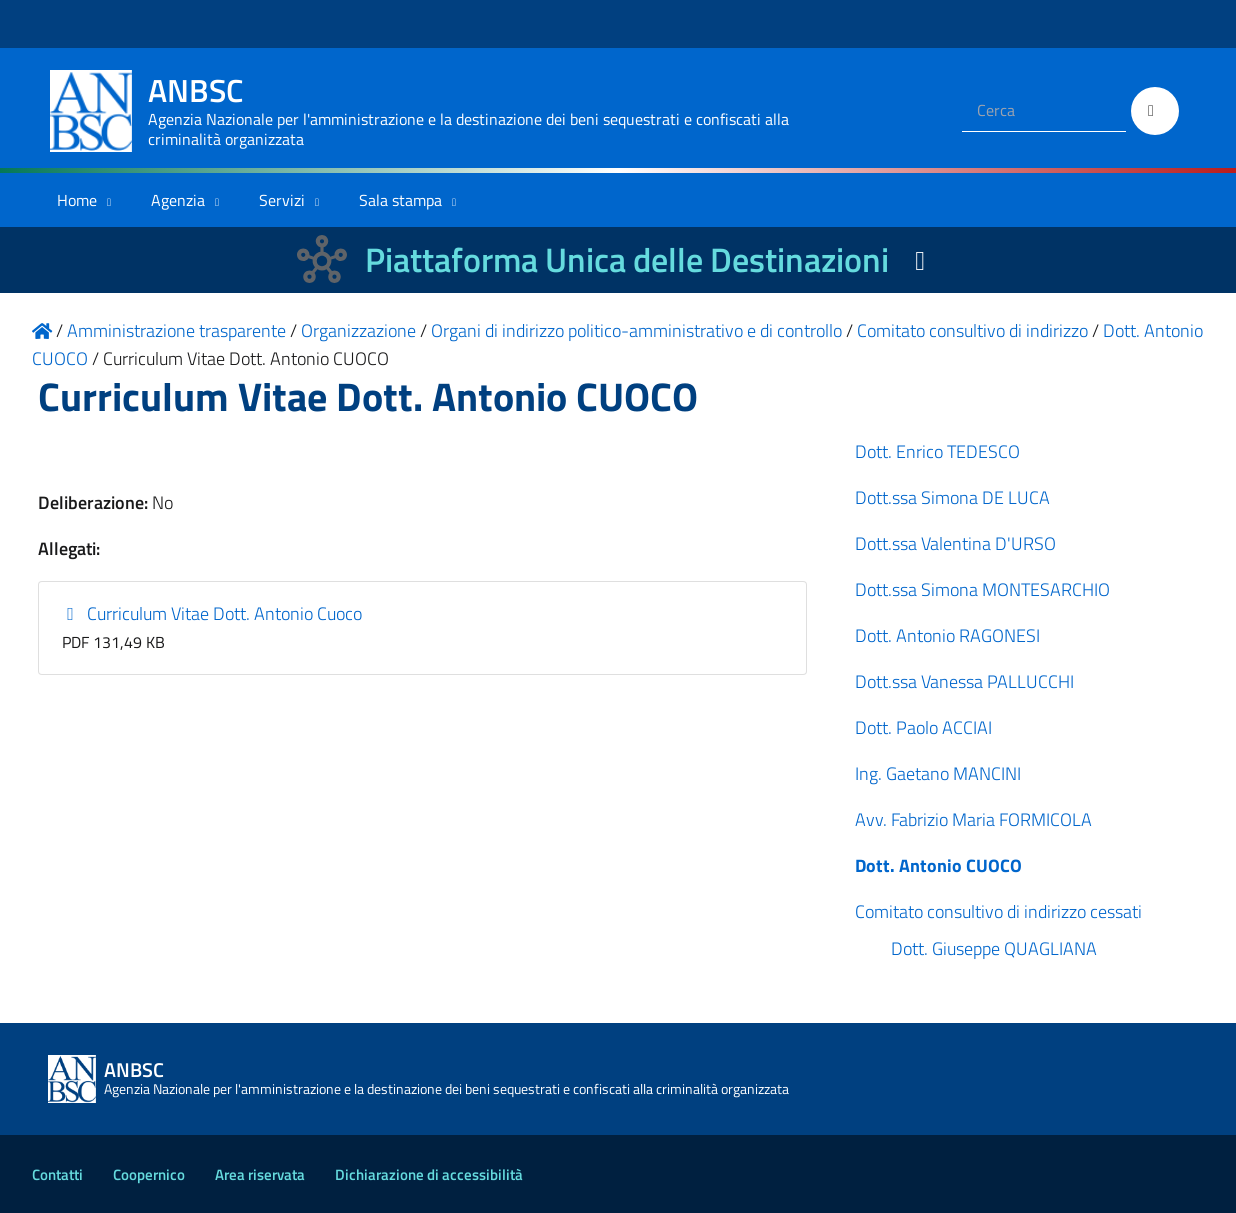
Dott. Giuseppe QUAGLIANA (994, 948)
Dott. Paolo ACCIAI (923, 727)
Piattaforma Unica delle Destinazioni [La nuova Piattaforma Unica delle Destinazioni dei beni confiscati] (627, 259)
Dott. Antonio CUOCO (938, 865)
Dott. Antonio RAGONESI (947, 635)
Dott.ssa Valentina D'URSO (955, 543)
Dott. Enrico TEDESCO (937, 451)
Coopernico (149, 1174)
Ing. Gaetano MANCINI (938, 773)
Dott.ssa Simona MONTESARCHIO (982, 589)
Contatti (57, 1174)
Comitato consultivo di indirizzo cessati (998, 911)
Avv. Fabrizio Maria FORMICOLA (973, 819)
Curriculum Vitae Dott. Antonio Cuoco (212, 613)
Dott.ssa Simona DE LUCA (952, 497)
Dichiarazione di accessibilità (429, 1174)
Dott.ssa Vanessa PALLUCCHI (964, 681)
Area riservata (260, 1174)
